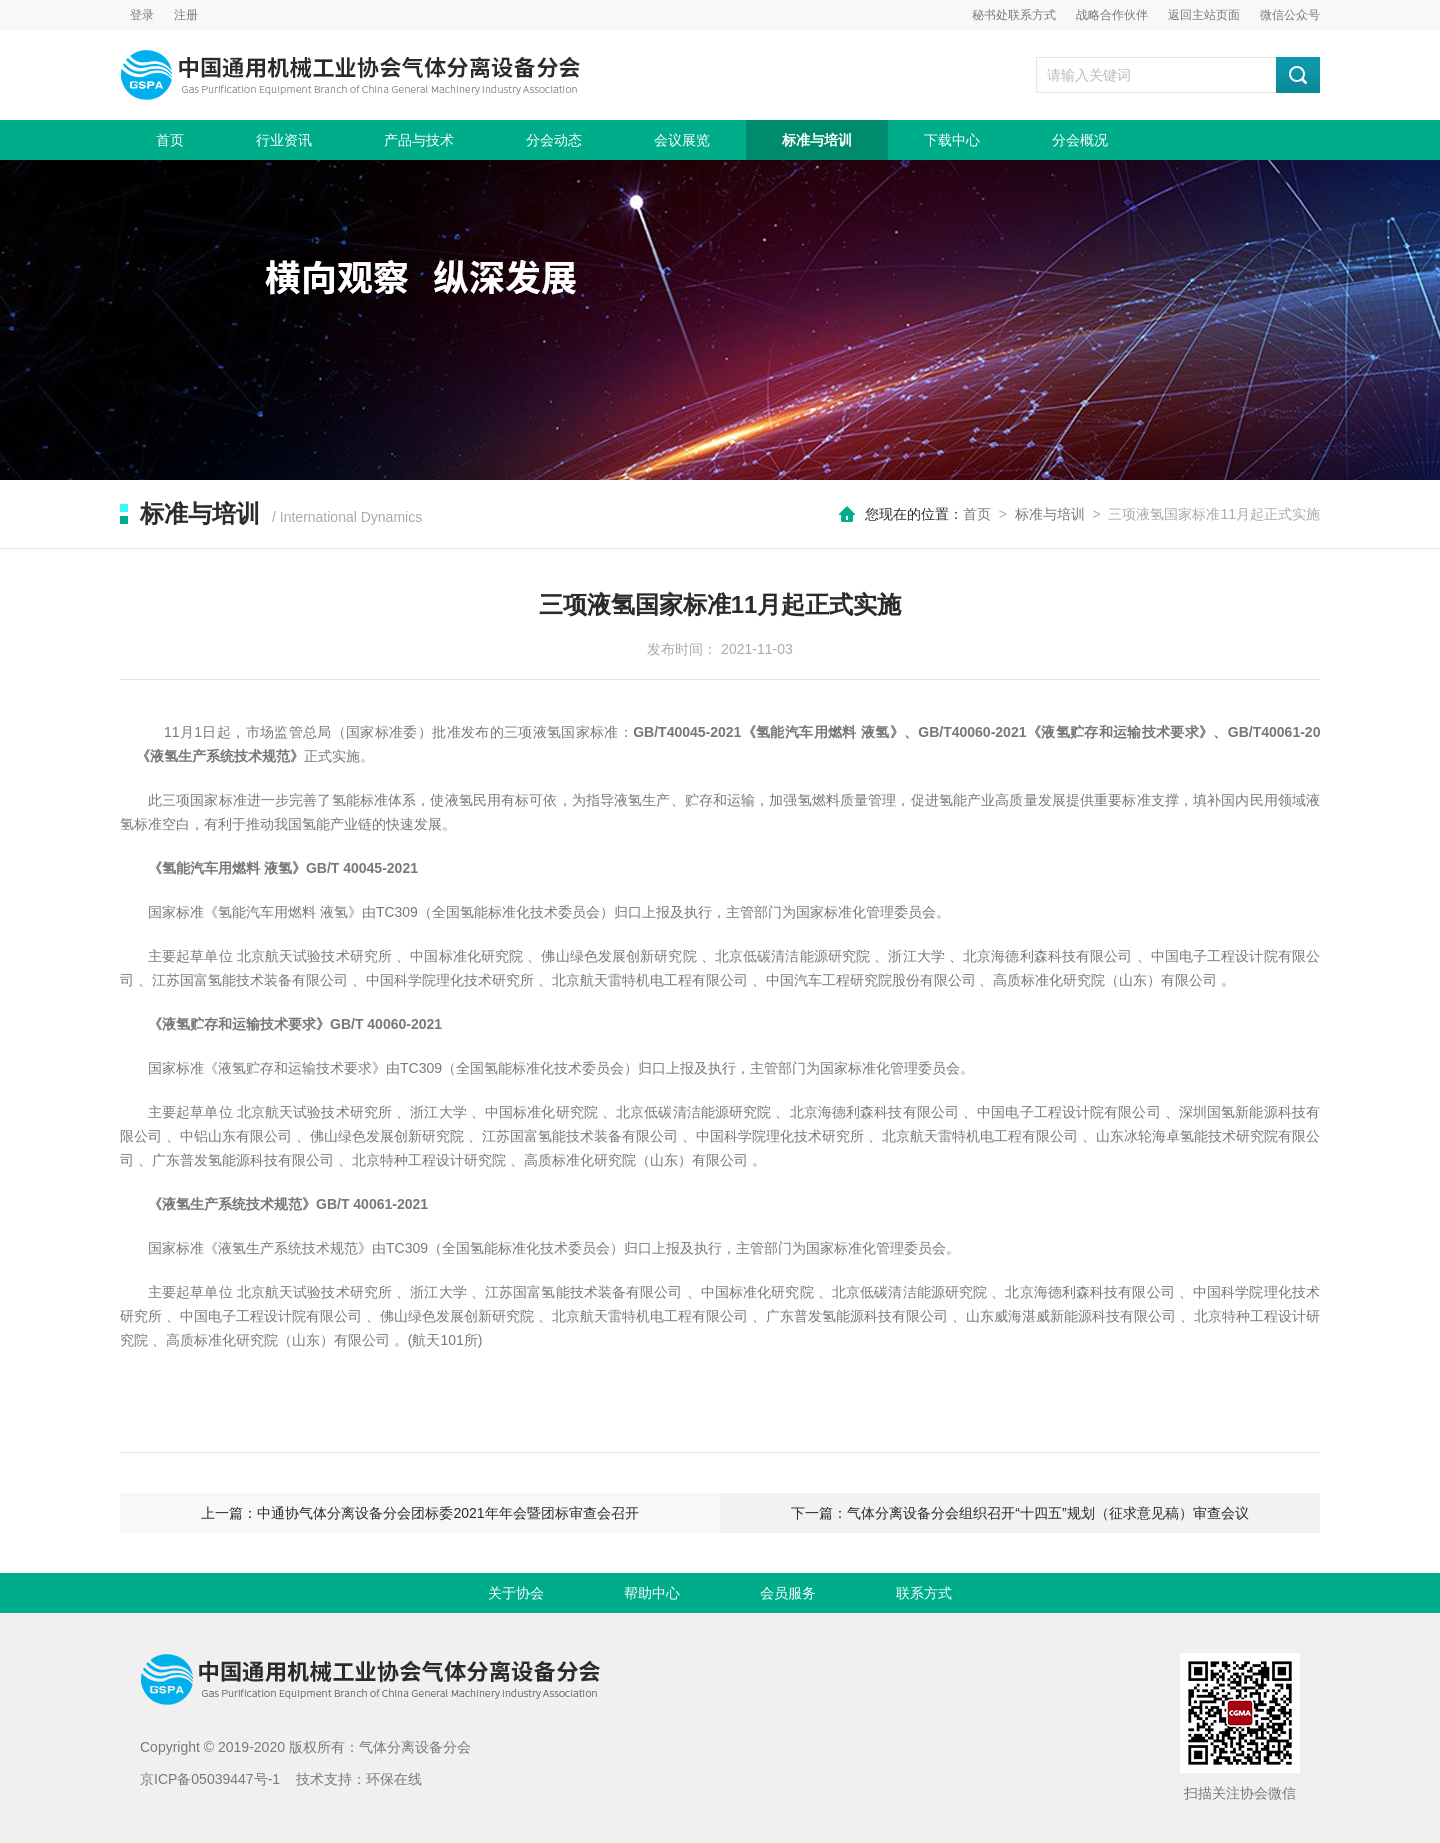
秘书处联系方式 (1014, 15)
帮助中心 (652, 1593)
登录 (142, 15)
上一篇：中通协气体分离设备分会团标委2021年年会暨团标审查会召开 (419, 1513)
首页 (170, 140)
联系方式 (924, 1593)
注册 (186, 15)
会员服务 (788, 1593)
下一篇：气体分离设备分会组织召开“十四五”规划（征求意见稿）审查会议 (1019, 1513)
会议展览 (682, 140)
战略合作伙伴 (1112, 15)
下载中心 (952, 140)
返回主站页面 (1204, 15)
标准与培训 (817, 140)
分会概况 (1080, 140)
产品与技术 (419, 140)
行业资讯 (284, 140)
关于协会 (516, 1593)
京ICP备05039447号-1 (210, 1779)
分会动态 (554, 140)
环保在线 (394, 1779)
